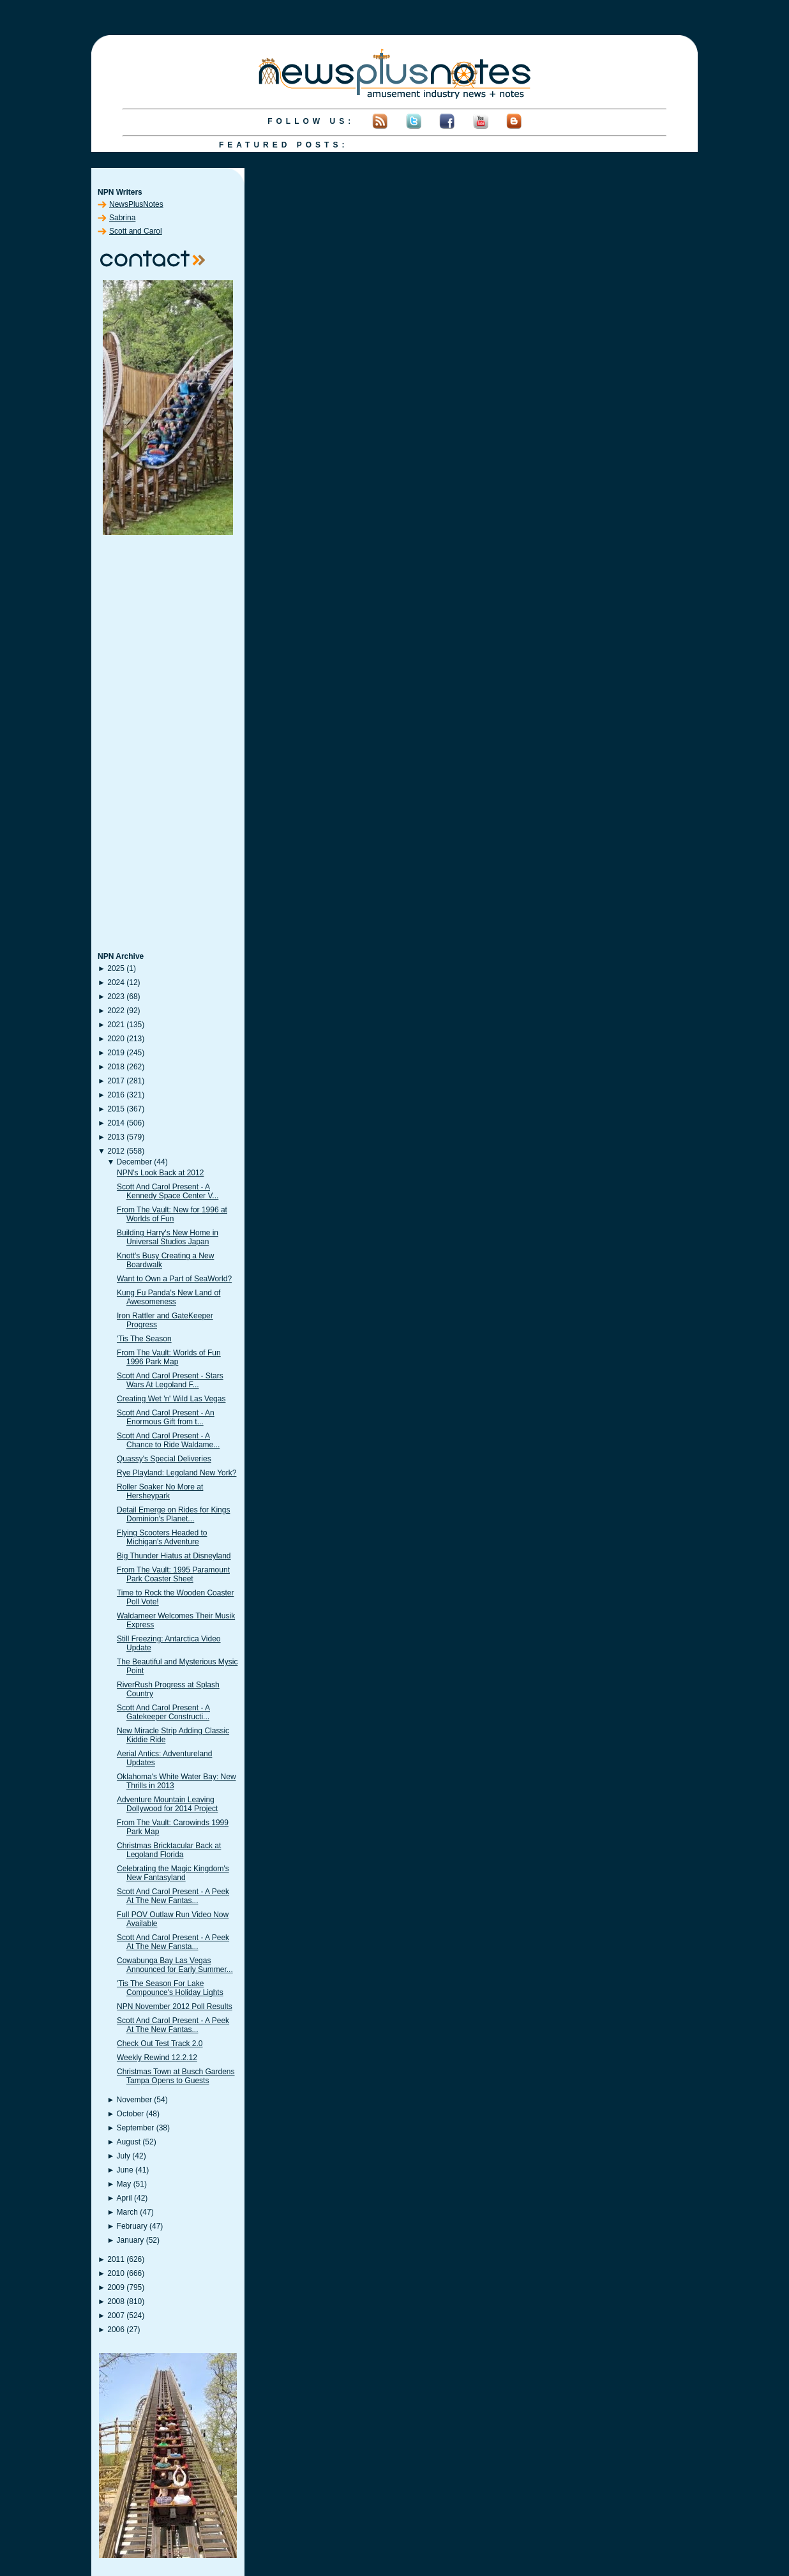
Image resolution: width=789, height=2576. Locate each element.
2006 (115, 2329)
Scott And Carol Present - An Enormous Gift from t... (165, 1417)
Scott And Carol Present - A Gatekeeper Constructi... (163, 1712)
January (130, 2240)
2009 (115, 2287)
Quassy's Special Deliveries (164, 1458)
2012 (115, 1151)
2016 (115, 1094)
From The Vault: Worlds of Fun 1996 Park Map (169, 1357)
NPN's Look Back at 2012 (160, 1172)
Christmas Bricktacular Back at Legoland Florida (169, 1850)
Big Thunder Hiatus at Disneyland (174, 1555)
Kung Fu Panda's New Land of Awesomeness (168, 1297)
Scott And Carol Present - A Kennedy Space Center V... (167, 1191)
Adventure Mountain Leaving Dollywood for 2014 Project (167, 1804)
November (134, 2099)
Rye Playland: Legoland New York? (176, 1472)
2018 (115, 1066)
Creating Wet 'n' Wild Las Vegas (171, 1398)
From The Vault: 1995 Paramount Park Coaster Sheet (173, 1574)
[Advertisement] (168, 744)
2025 (115, 968)
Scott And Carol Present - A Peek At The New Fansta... (173, 1942)
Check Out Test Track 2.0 (160, 2043)
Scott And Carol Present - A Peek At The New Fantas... (173, 1896)
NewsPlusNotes (136, 204)
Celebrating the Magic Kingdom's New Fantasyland (173, 1873)
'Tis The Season (144, 1338)
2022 (115, 1010)
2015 (115, 1108)
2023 (115, 996)
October (130, 2113)
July (123, 2155)
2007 (115, 2315)
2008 (115, 2301)
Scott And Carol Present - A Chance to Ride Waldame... (168, 1440)
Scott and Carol (135, 231)
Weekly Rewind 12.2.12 (157, 2057)
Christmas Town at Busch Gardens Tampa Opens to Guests (176, 2076)
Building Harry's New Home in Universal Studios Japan (167, 1237)
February (132, 2226)
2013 (115, 1137)
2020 (115, 1038)
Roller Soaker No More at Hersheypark (160, 1491)
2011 (115, 2259)
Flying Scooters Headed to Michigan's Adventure (162, 1537)
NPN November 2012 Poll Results (174, 2006)
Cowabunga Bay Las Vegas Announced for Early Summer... (175, 1965)
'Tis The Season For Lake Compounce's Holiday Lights (170, 1988)
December (134, 1161)
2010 (115, 2273)
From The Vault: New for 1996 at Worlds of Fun (172, 1214)
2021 (115, 1024)
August (128, 2141)
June (125, 2169)
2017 (115, 1080)
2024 (115, 982)
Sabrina (122, 217)
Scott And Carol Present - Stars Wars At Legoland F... (170, 1380)
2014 (115, 1123)
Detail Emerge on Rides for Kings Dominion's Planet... (173, 1514)
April (124, 2198)
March (127, 2212)
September (135, 2127)
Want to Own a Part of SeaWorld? (174, 1278)
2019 (115, 1052)
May (124, 2184)
